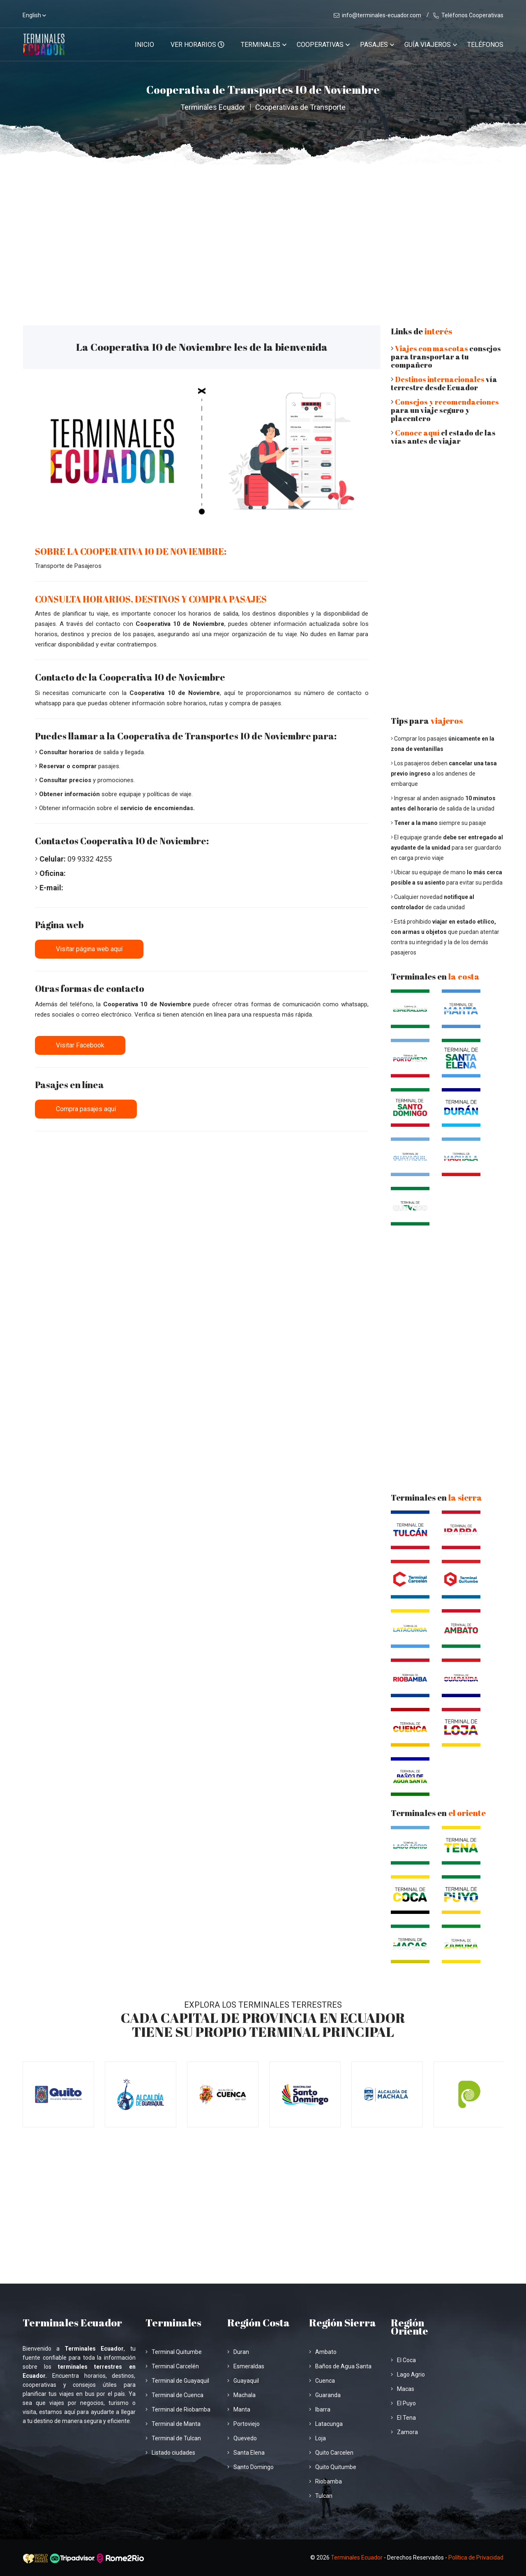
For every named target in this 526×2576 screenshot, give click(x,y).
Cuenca (322, 2380)
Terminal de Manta (173, 2424)
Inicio (144, 45)
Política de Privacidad (475, 2557)
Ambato (323, 2352)
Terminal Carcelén (172, 2366)
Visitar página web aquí (89, 949)
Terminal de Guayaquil (177, 2380)
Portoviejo (243, 2424)
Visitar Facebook (80, 1045)
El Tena (403, 2417)
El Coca (403, 2360)
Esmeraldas (245, 2366)
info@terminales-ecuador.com (377, 15)
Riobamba (325, 2481)
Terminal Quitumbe (173, 2352)
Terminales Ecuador (212, 107)
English (32, 15)
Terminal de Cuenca (174, 2395)
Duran (238, 2352)
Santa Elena (246, 2452)
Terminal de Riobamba (177, 2409)
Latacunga (326, 2424)
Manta (238, 2409)
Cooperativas (320, 45)
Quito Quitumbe (332, 2467)
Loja (317, 2438)
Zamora (404, 2432)
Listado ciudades (170, 2452)
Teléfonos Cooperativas (468, 15)
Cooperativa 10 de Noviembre (180, 624)
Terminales (260, 45)
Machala (241, 2395)
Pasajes (374, 45)
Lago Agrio (408, 2374)
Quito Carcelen (331, 2452)
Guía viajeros (427, 45)
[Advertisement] (263, 226)
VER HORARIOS (197, 45)
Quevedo (242, 2438)
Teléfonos (485, 45)
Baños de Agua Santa (340, 2366)
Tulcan (320, 2496)
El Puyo (403, 2403)
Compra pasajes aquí (86, 1109)
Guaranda (325, 2395)
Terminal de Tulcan (173, 2438)
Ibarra (319, 2409)
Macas (402, 2389)
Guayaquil (243, 2380)
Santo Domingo (250, 2467)
